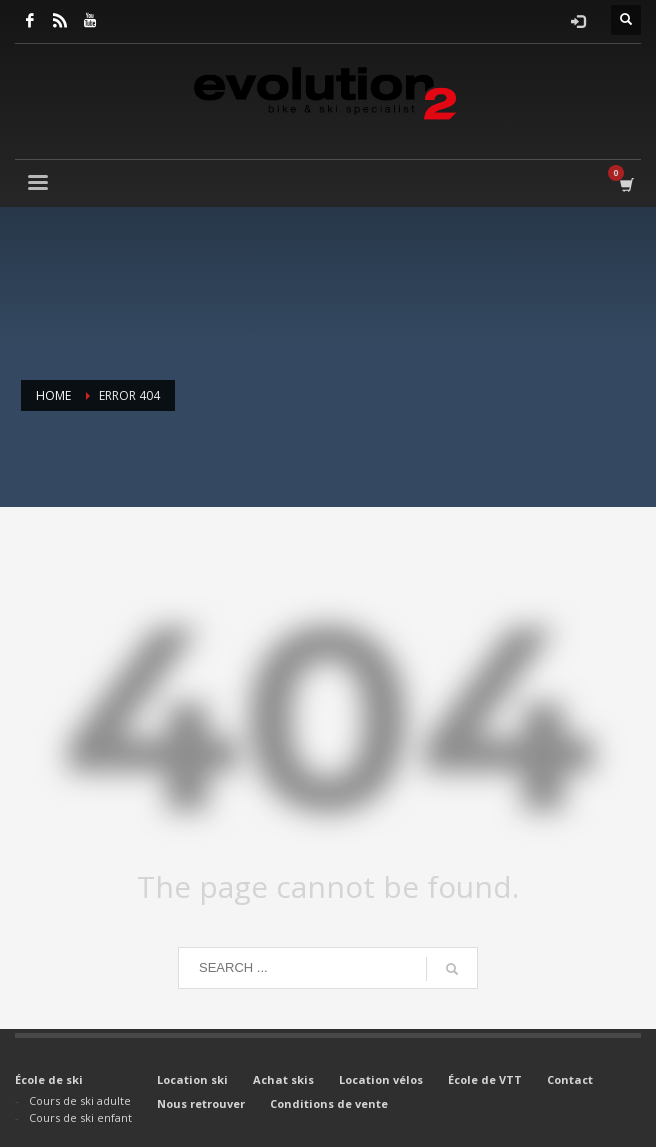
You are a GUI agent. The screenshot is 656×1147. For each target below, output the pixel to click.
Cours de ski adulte (80, 1100)
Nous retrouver (201, 1103)
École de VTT (485, 1079)
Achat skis (283, 1079)
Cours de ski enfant (80, 1117)
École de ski (49, 1079)
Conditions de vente (329, 1103)
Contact (570, 1079)
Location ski (192, 1079)
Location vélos (381, 1079)
